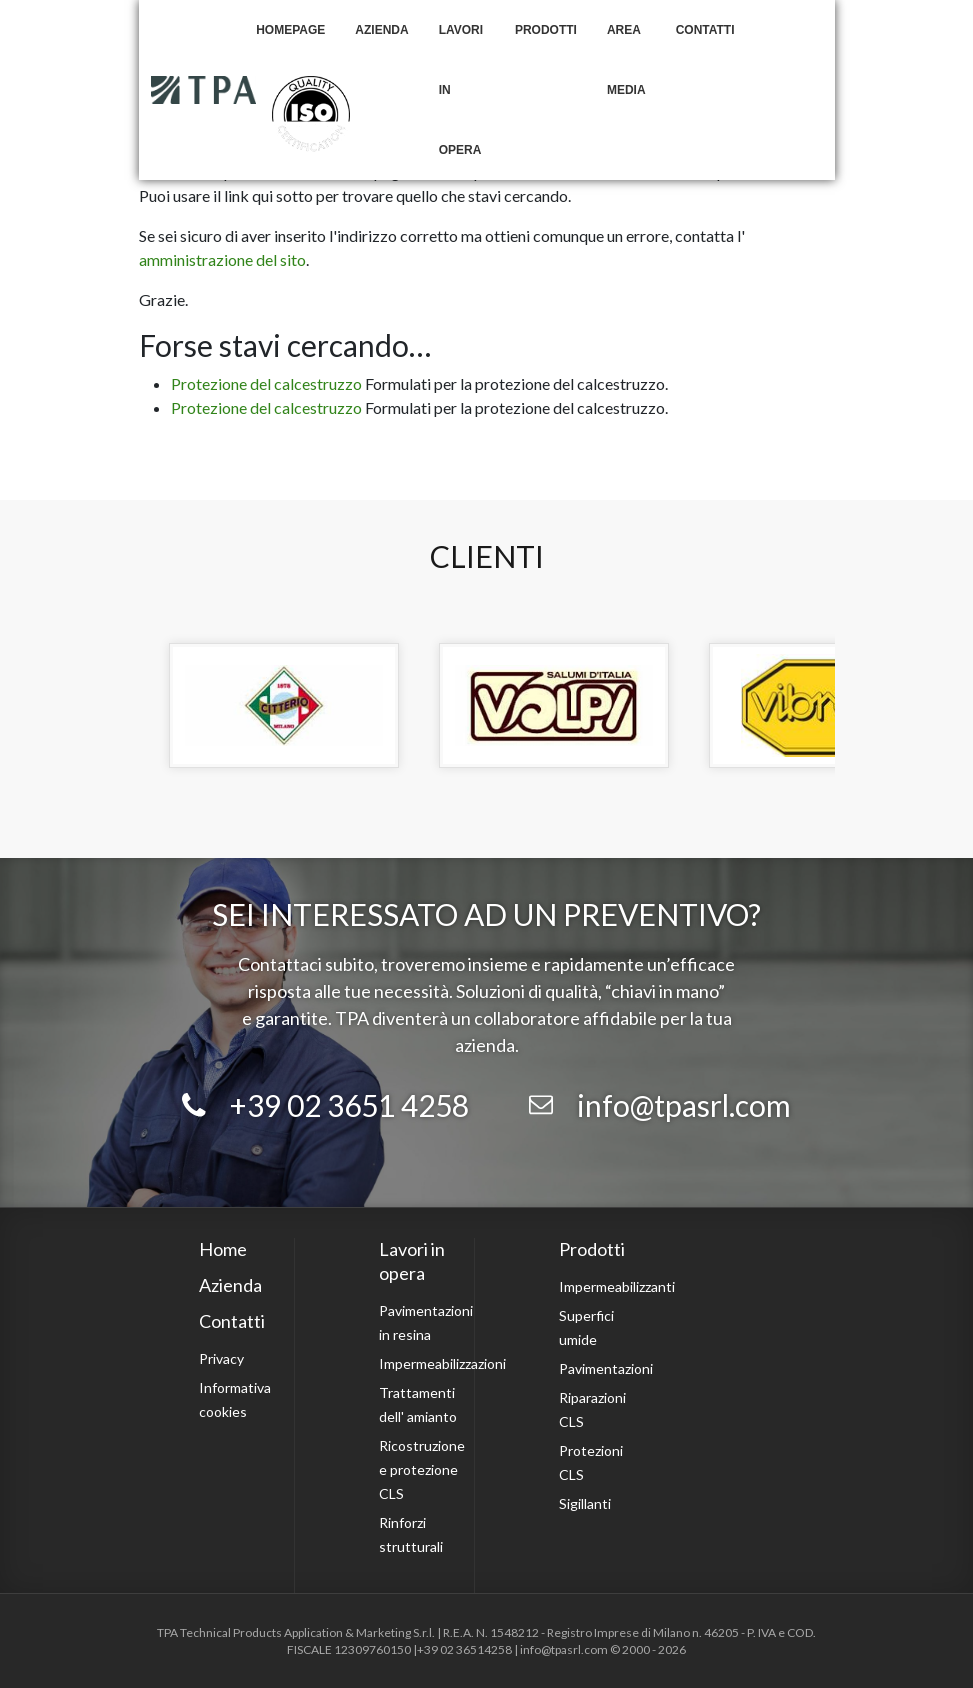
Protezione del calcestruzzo (266, 383)
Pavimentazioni (606, 1368)
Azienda (381, 30)
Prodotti (546, 30)
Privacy (221, 1358)
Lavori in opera (461, 90)
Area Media (626, 60)
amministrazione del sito (222, 259)
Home (223, 1249)
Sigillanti (585, 1503)
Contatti (705, 30)
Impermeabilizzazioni (442, 1363)
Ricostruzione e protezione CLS (422, 1469)
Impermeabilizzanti (617, 1286)
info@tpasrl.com (684, 1105)
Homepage (290, 30)
